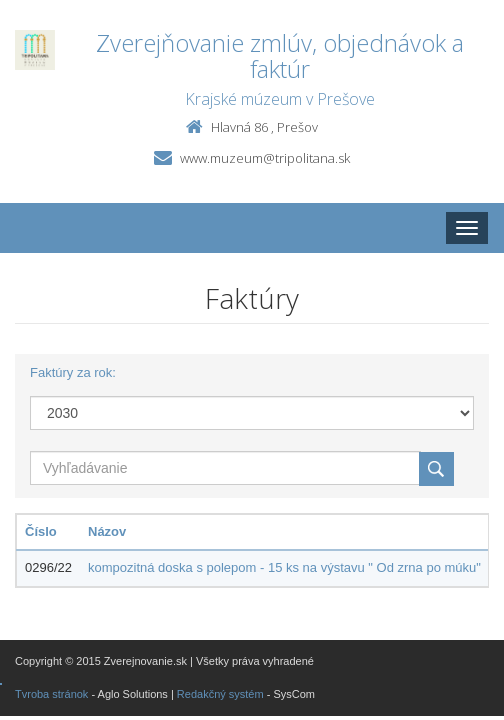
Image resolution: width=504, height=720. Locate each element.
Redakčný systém (220, 694)
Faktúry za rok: (73, 372)
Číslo (41, 531)
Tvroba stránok (51, 694)
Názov (107, 531)
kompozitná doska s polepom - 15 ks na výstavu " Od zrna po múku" (284, 567)
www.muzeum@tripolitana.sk (265, 158)
